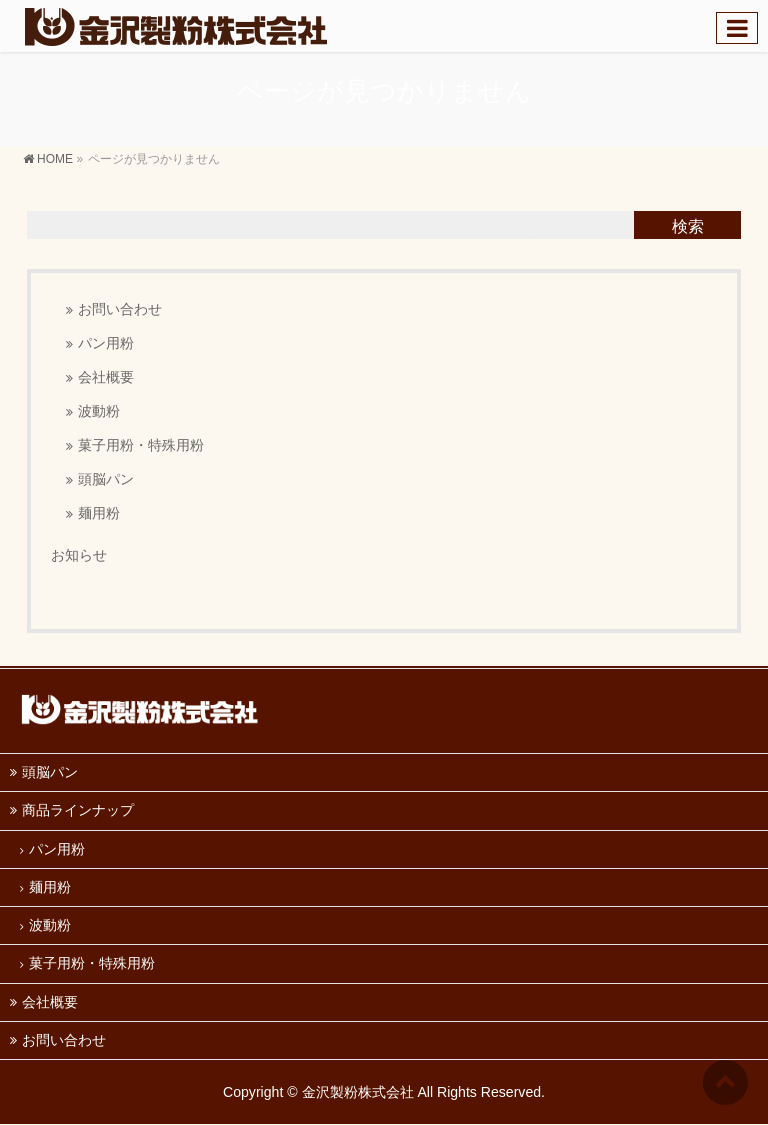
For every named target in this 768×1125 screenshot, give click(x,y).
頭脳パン (106, 479)
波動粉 (99, 411)
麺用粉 (99, 513)
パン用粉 (106, 343)
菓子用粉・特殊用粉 (141, 445)
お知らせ (79, 555)
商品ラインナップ (78, 810)
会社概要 (106, 377)
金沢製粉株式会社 (358, 1092)
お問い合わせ (120, 309)
